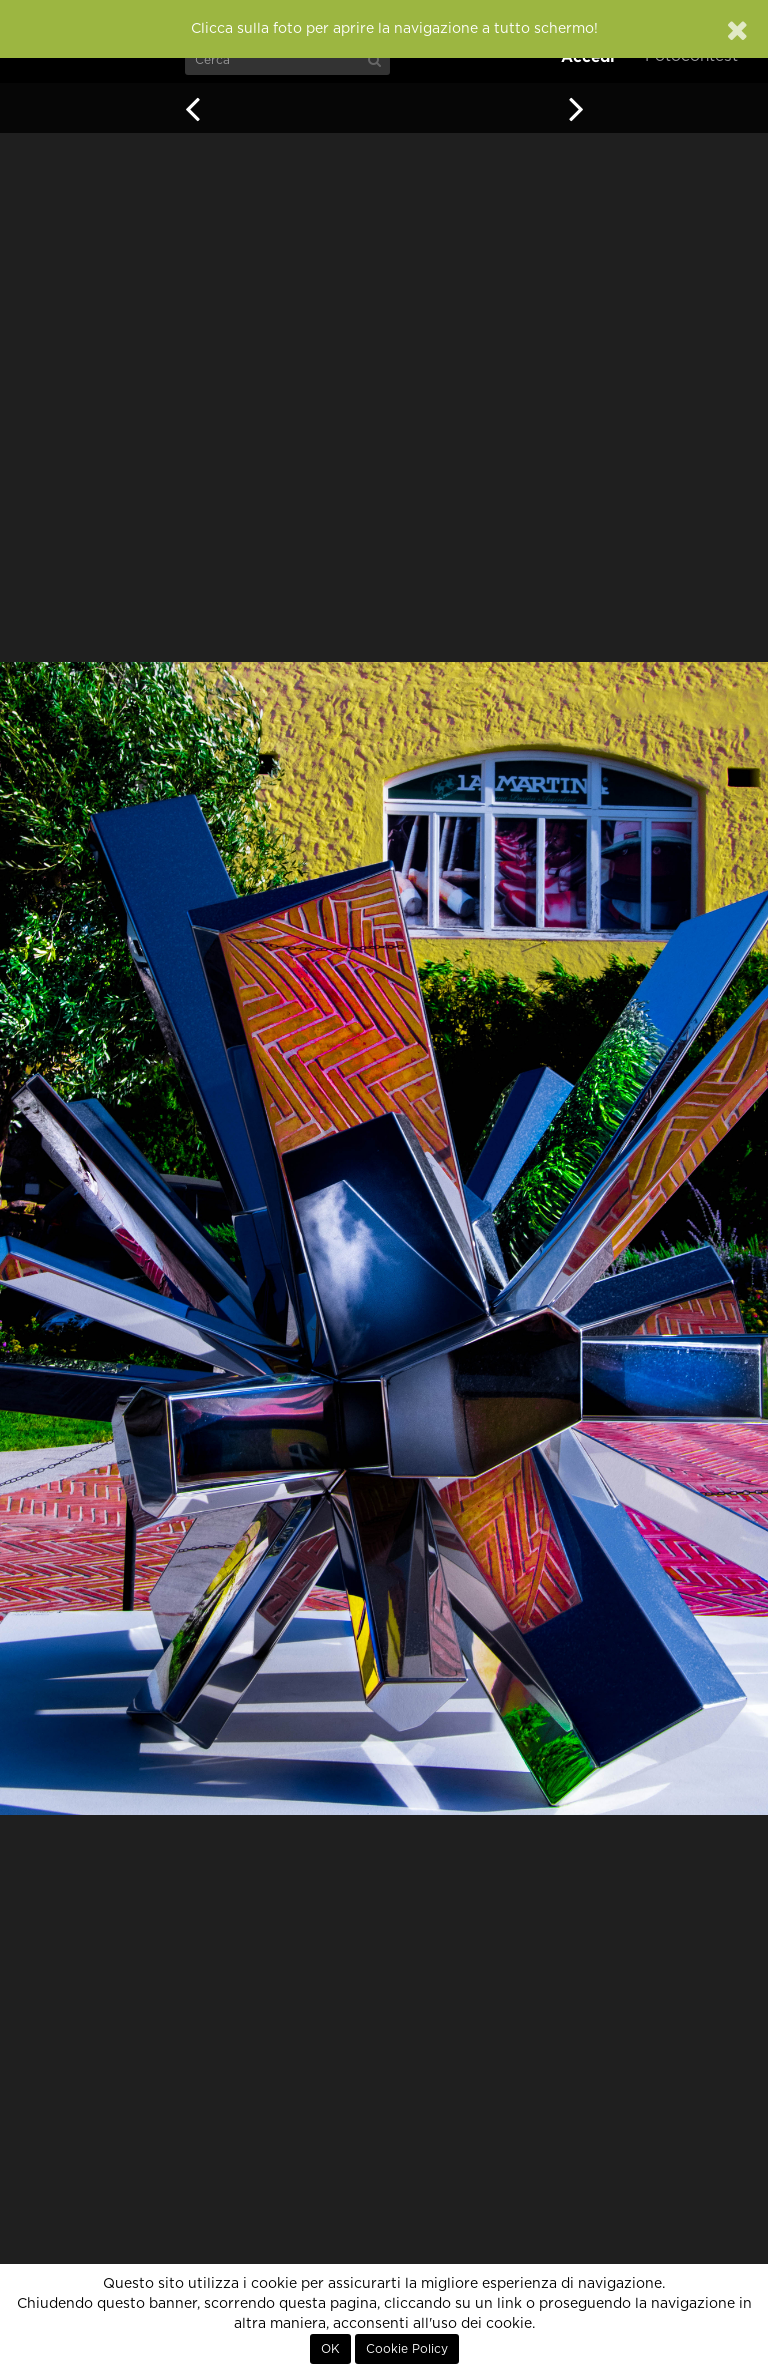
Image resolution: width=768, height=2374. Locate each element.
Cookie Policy (407, 2349)
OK (330, 2349)
